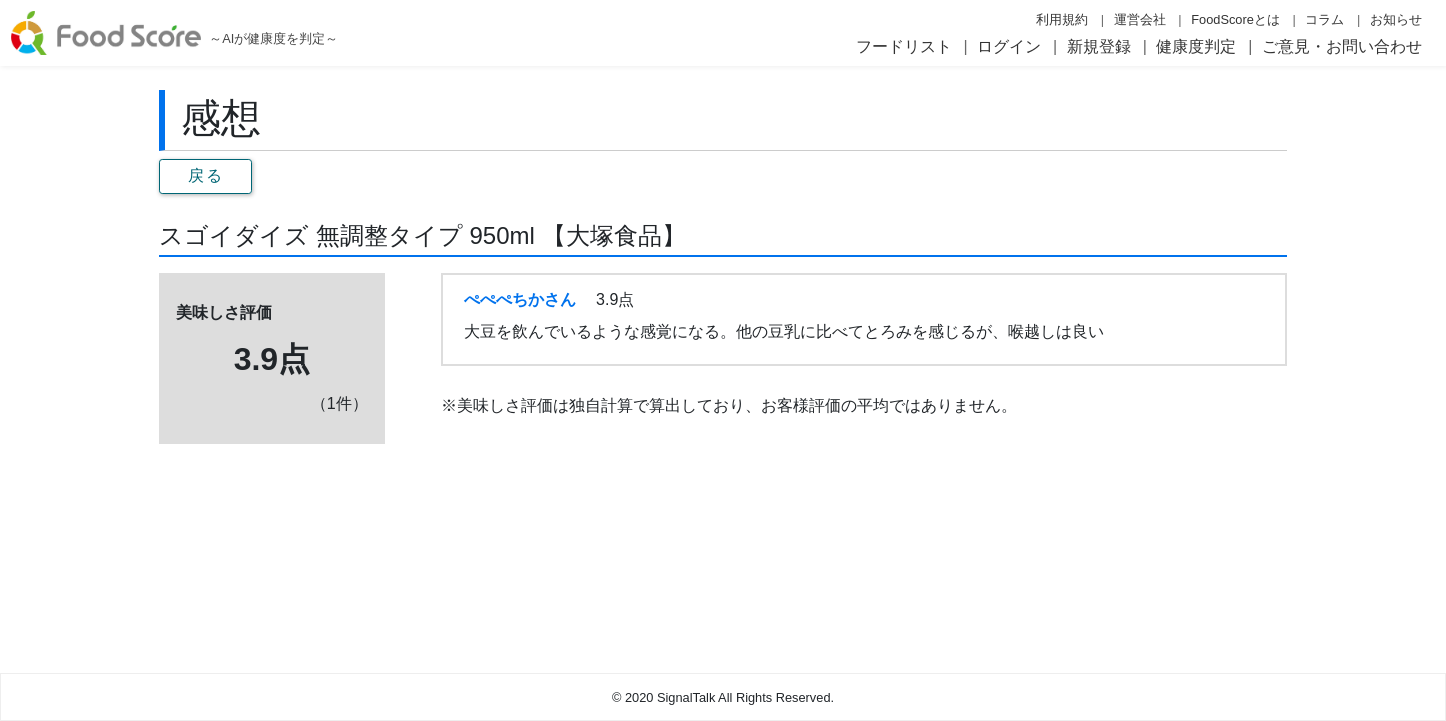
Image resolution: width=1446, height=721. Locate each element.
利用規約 (1062, 19)
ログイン (1009, 46)
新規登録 (1099, 46)
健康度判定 (1196, 46)
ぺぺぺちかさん (520, 299)
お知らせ (1396, 19)
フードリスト (904, 46)
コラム (1324, 19)
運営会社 (1140, 19)
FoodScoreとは (1235, 19)
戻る (205, 175)
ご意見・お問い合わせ (1342, 46)
